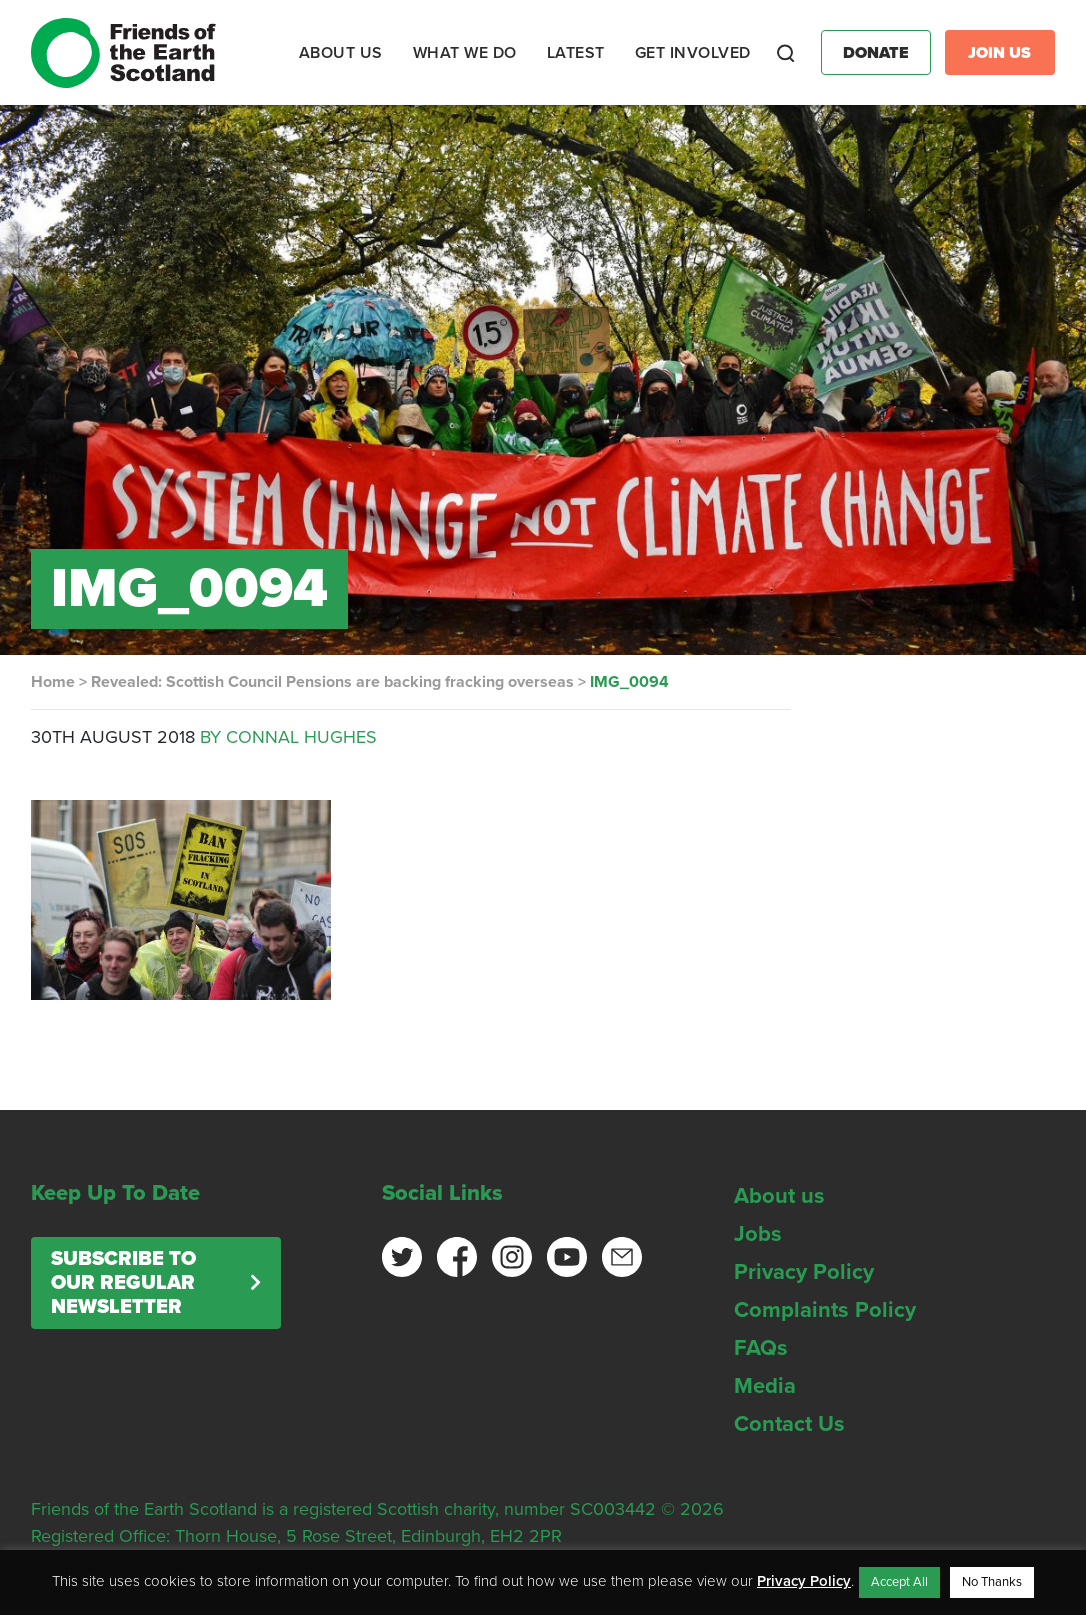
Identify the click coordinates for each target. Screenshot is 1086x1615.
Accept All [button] (899, 1582)
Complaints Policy (825, 1310)
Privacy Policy (804, 1272)
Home (53, 682)
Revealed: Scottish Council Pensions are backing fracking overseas (332, 682)
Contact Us (789, 1424)
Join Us (999, 53)
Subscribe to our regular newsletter (123, 1283)
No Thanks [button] (992, 1582)
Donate (876, 53)
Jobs (758, 1234)
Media (765, 1386)
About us (779, 1196)
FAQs (761, 1348)
